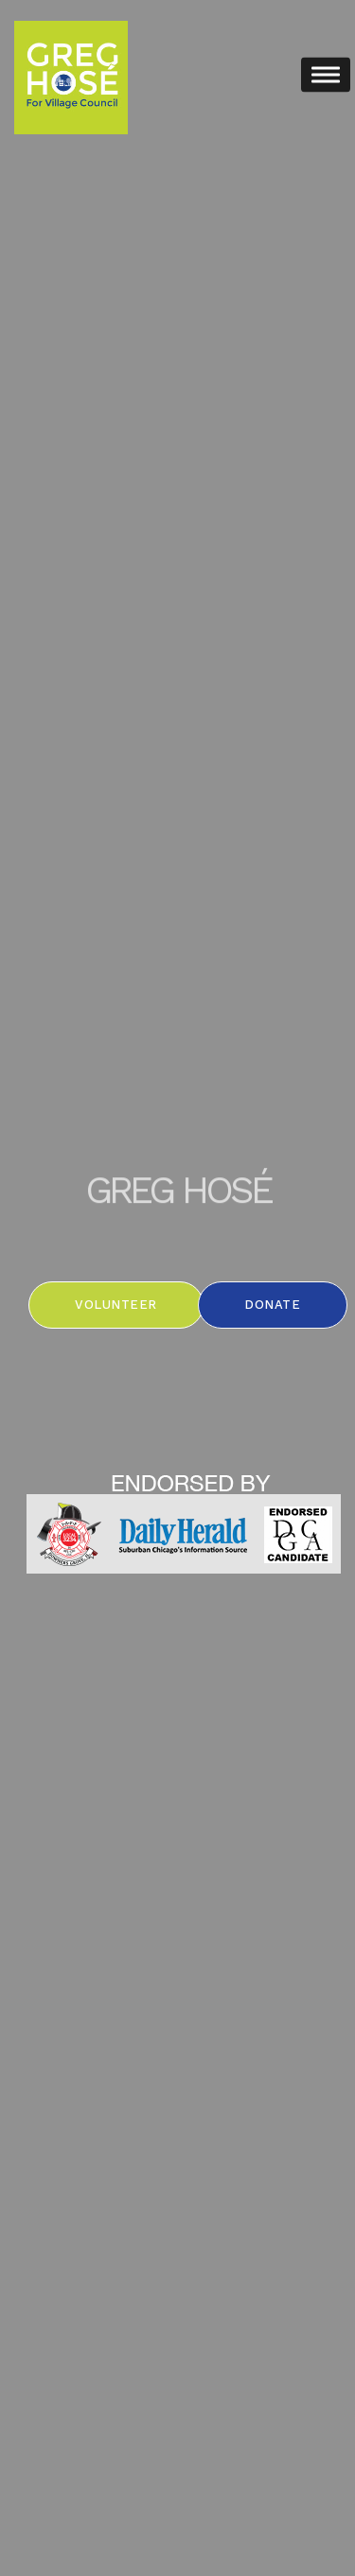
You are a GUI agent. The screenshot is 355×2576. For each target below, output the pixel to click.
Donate (272, 1304)
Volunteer (116, 1304)
